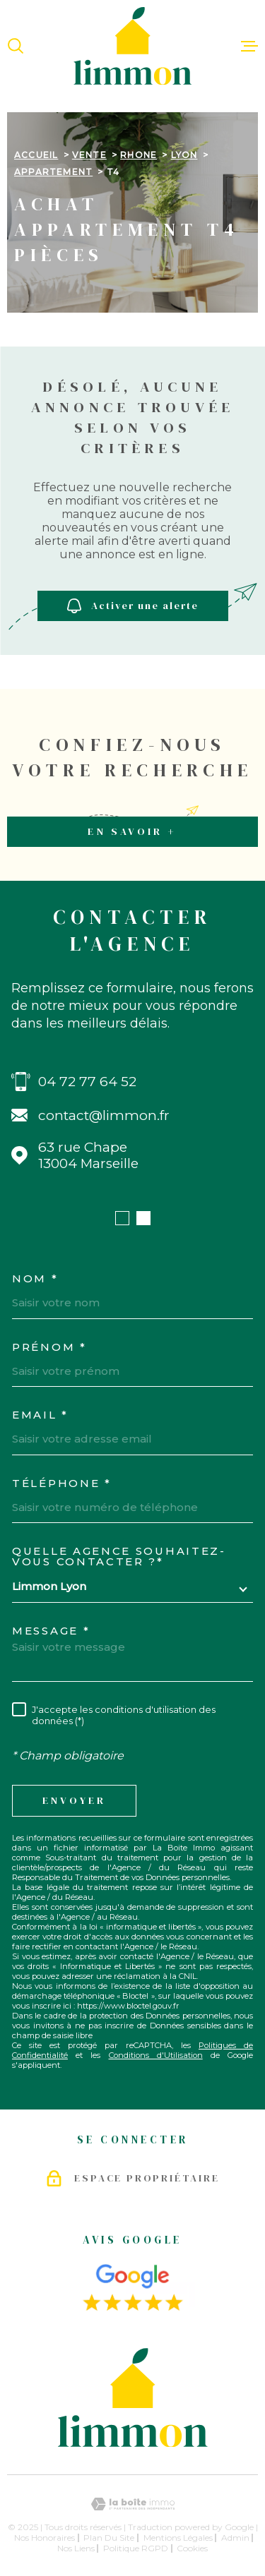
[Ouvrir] (15, 45)
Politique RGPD (135, 2548)
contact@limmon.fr (104, 1115)
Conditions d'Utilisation (156, 2055)
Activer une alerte (133, 605)
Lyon (184, 155)
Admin (235, 2537)
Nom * (35, 1278)
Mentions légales (178, 2537)
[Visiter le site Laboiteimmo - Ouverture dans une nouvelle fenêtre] (132, 2504)
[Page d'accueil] (132, 46)
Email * (40, 1414)
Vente (89, 155)
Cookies (192, 2548)
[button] (122, 1218)
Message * (51, 1630)
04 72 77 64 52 (87, 1081)
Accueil (36, 155)
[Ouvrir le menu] (249, 45)
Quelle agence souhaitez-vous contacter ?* (119, 1556)
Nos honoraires (44, 2537)
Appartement (53, 172)
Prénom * (49, 1347)
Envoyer (74, 1801)
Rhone (138, 155)
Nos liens (76, 2548)
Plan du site (108, 2537)
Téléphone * (62, 1483)
